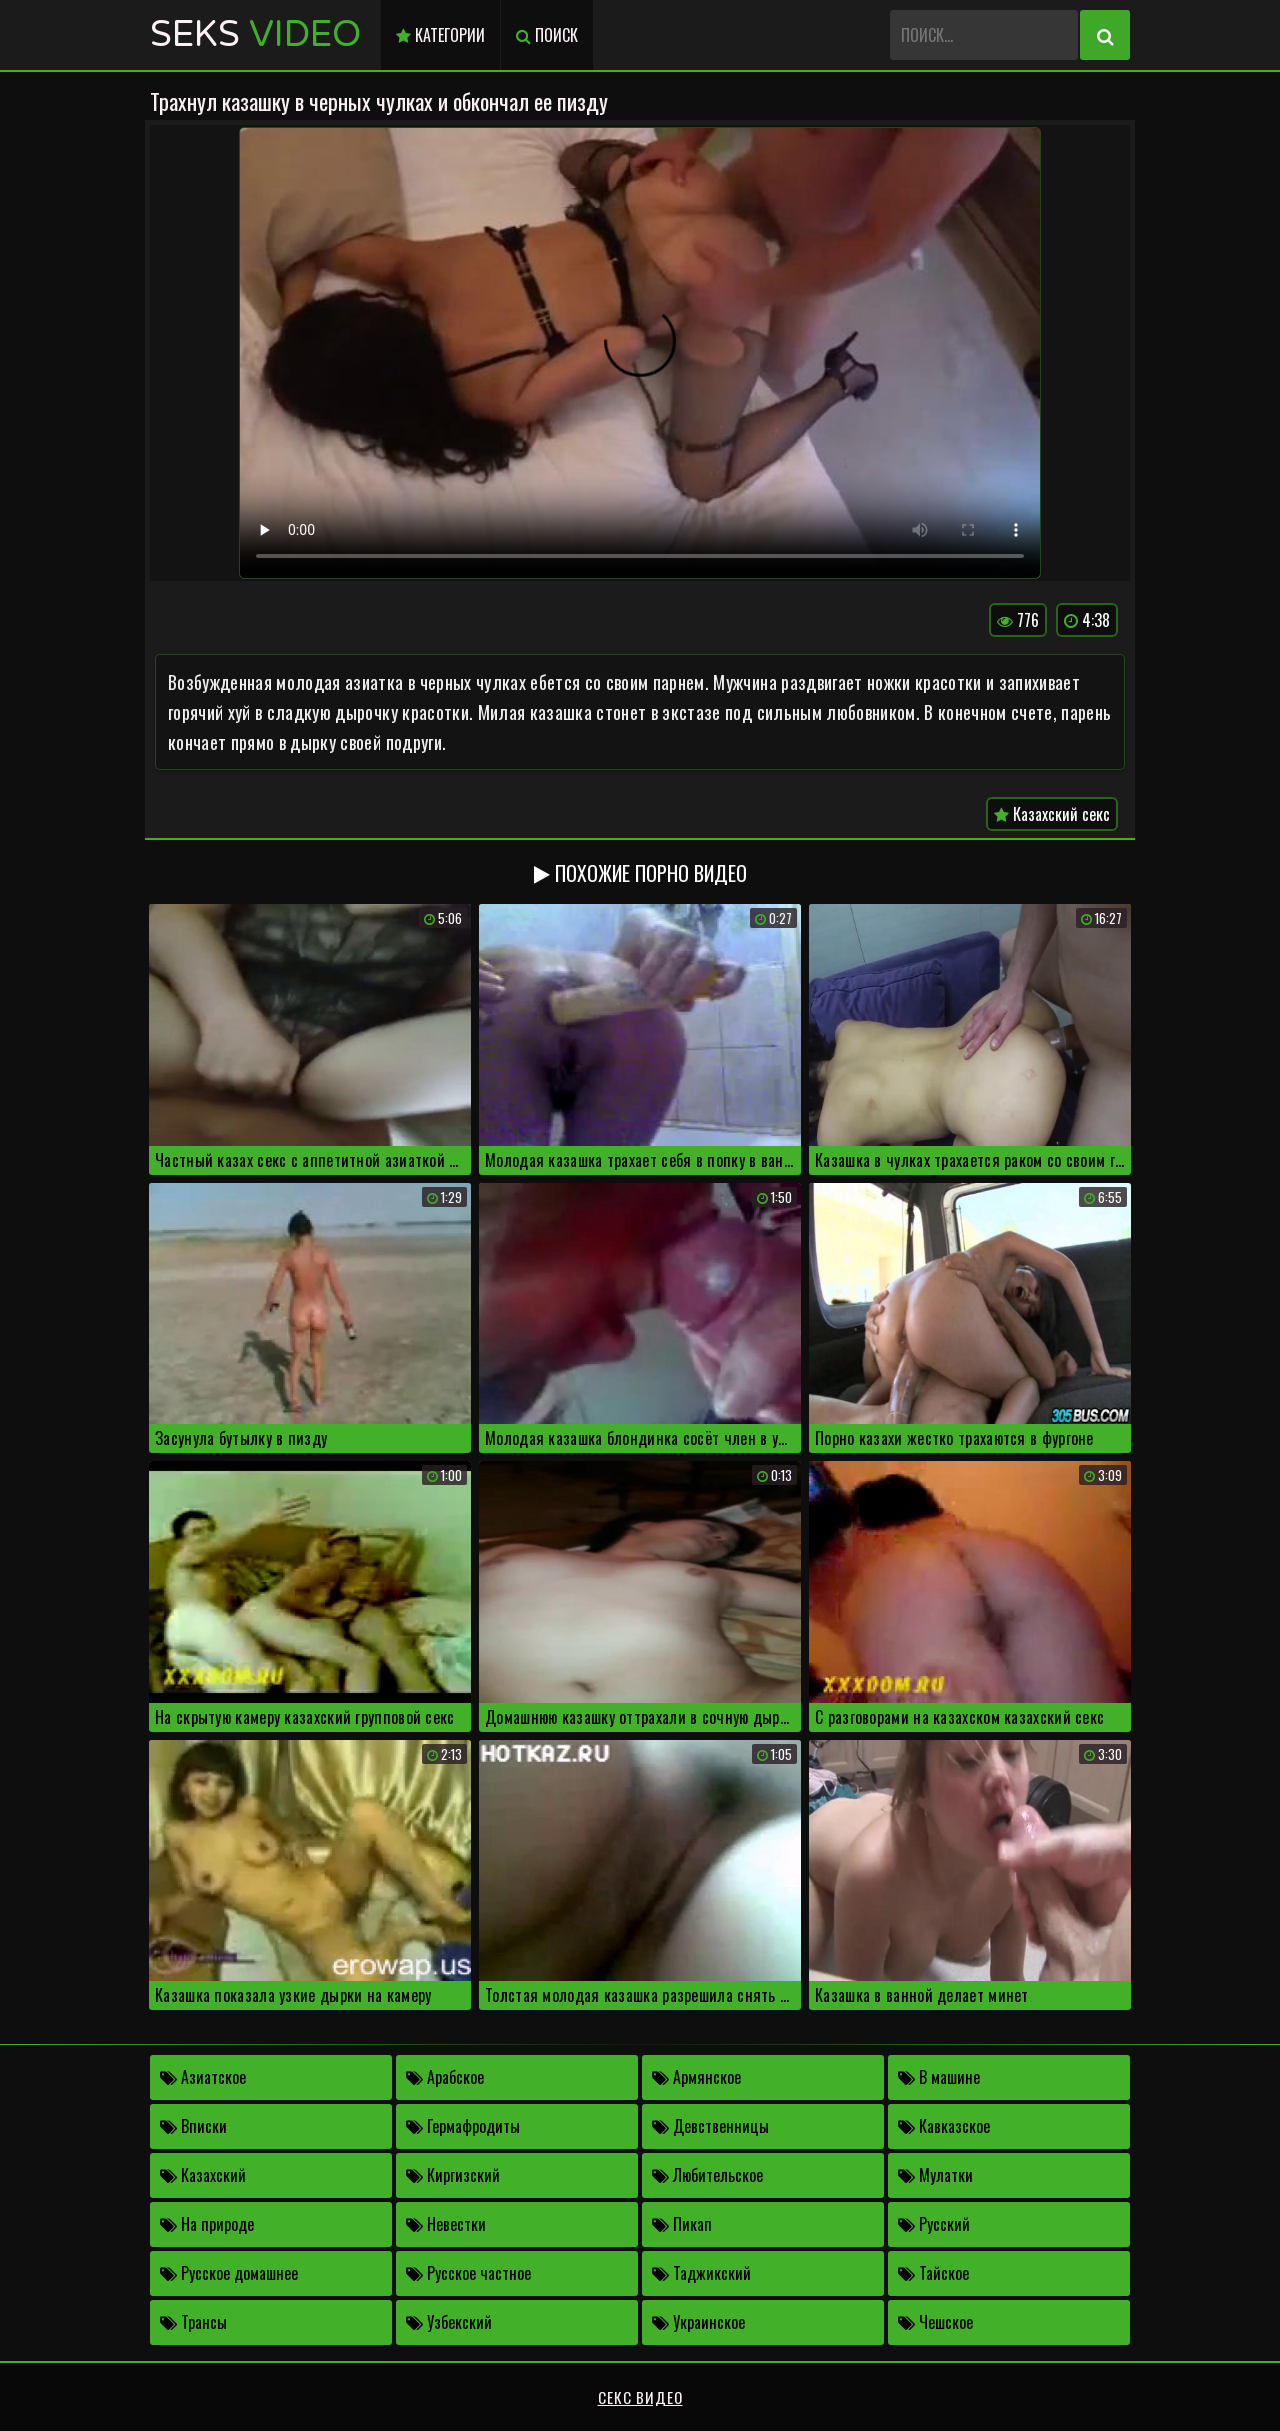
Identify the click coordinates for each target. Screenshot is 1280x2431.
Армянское (696, 2077)
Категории (440, 35)
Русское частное (468, 2273)
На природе (207, 2224)
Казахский (203, 2175)
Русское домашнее (229, 2273)
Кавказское (944, 2126)
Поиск (547, 35)
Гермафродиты (463, 2126)
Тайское (933, 2273)
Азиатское (203, 2077)
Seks (255, 34)
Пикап (682, 2224)
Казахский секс (1052, 814)
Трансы (193, 2322)
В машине (939, 2077)
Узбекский (449, 2322)
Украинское (698, 2322)
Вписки (193, 2126)
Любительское (707, 2175)
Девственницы (710, 2126)
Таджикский (701, 2273)
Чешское (935, 2322)
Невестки (446, 2224)
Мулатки (935, 2175)
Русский (934, 2224)
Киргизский (453, 2175)
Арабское (445, 2077)
